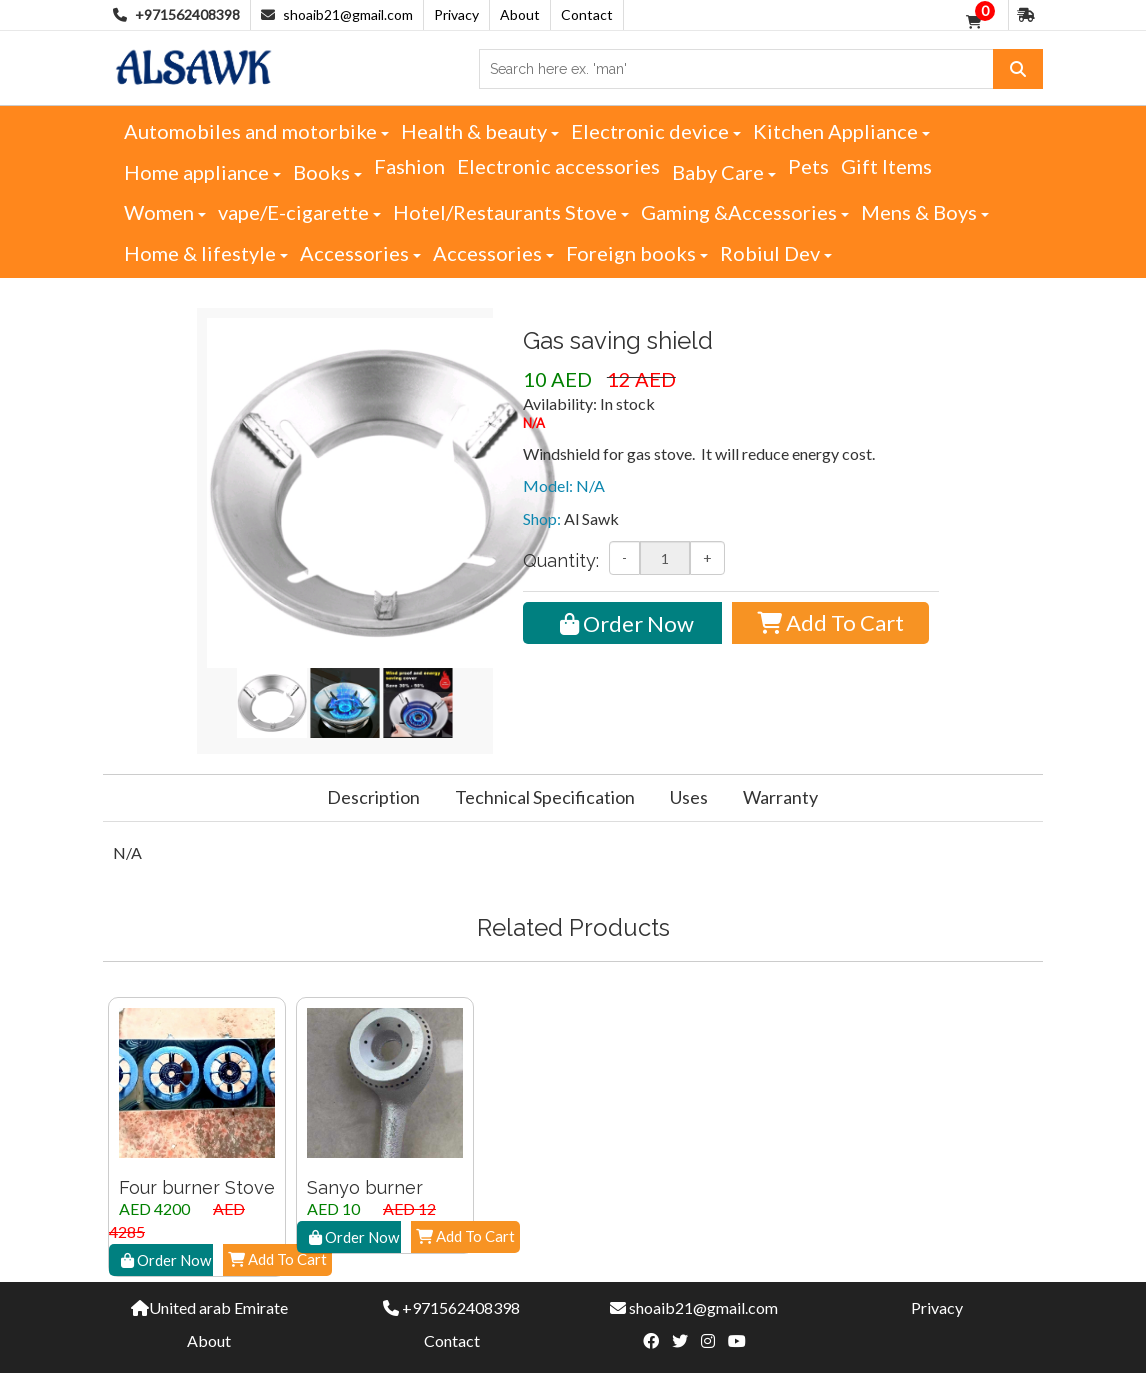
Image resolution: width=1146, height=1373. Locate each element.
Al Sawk (591, 518)
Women (165, 212)
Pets (808, 166)
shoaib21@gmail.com (348, 14)
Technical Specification (545, 797)
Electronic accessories (558, 166)
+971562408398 (461, 1307)
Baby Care (724, 172)
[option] (197, 1137)
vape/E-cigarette (299, 212)
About (520, 14)
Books (327, 172)
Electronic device (656, 131)
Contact (587, 14)
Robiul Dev (776, 253)
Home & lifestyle (206, 253)
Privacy (456, 14)
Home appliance (202, 172)
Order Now (627, 623)
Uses (689, 797)
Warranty (780, 797)
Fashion (409, 166)
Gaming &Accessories (745, 212)
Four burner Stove (197, 1187)
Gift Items (886, 166)
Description (373, 797)
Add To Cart (830, 622)
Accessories (360, 253)
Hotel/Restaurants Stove (511, 212)
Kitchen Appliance (841, 131)
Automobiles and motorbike (256, 131)
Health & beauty (480, 131)
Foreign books (637, 253)
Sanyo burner (365, 1187)
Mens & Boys (925, 212)
